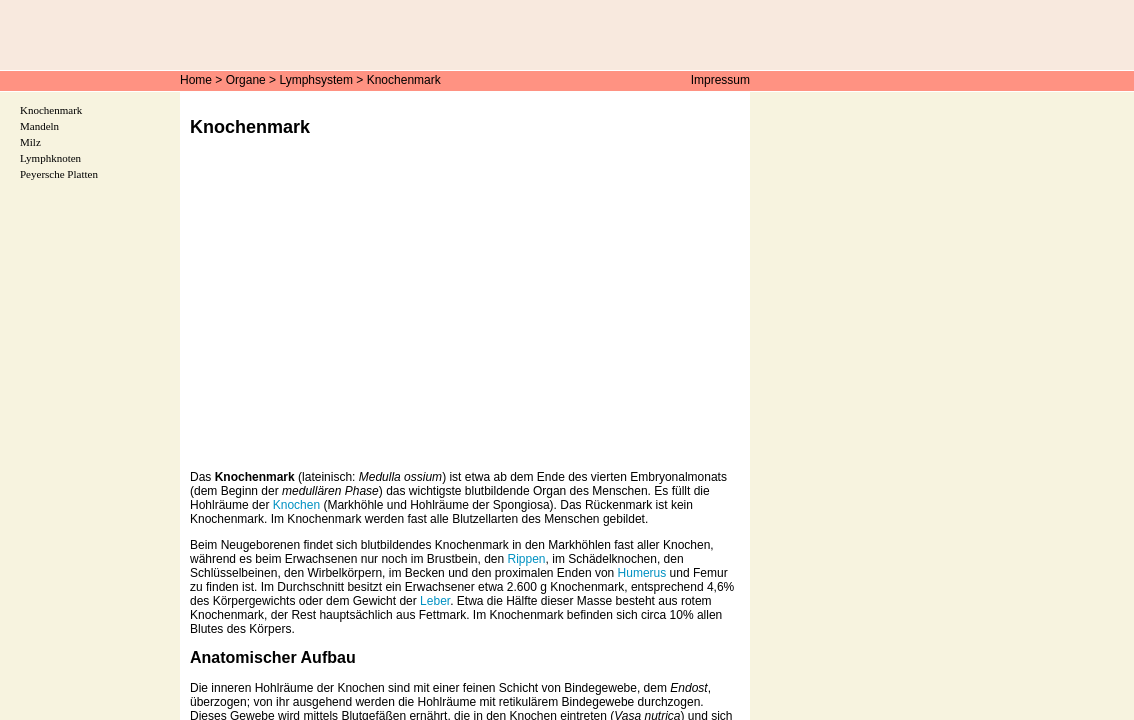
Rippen (527, 559)
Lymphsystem (316, 80)
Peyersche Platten (59, 174)
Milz (30, 142)
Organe (246, 80)
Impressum (720, 80)
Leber (435, 601)
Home (196, 80)
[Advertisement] (465, 318)
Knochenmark (404, 80)
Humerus (642, 573)
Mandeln (39, 126)
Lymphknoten (50, 158)
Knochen (296, 505)
